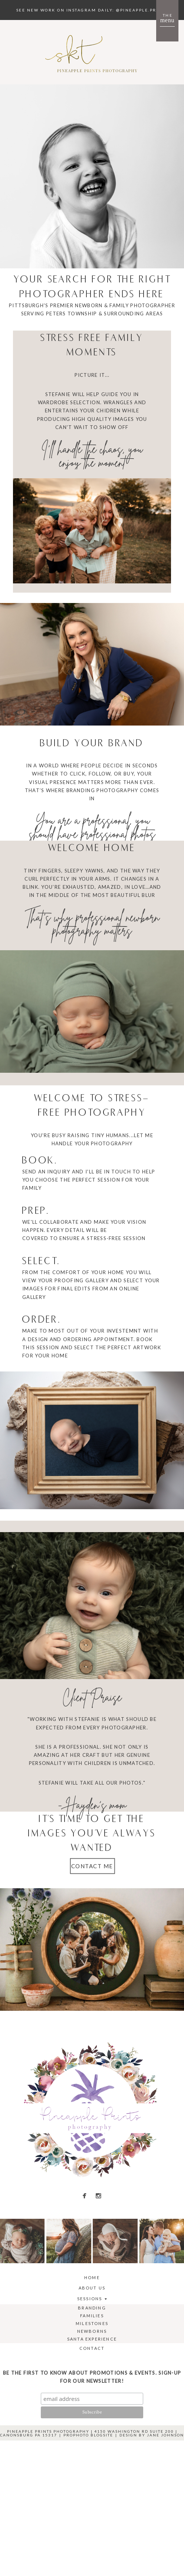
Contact (92, 2348)
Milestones (92, 2323)
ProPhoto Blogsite (88, 2435)
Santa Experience (92, 2339)
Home (92, 2277)
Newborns (92, 2331)
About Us (92, 2287)
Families (92, 2315)
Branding (92, 2307)
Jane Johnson (165, 2435)
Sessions (89, 2298)
